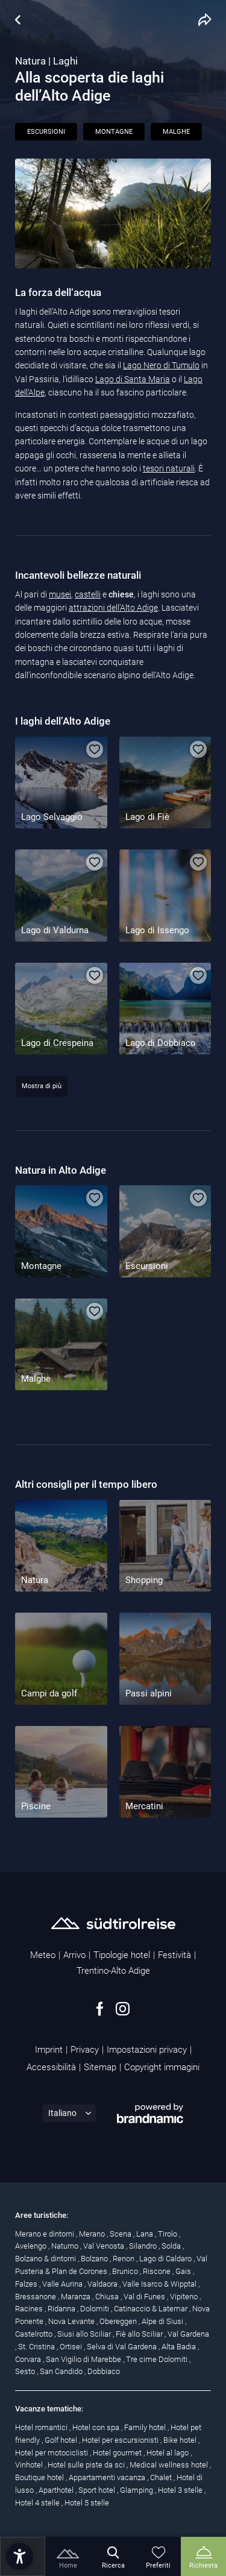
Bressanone (36, 2296)
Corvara (29, 2359)
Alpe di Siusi (163, 2321)
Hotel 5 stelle (86, 2502)
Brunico (126, 2271)
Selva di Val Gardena (123, 2346)
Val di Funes (145, 2296)
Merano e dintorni (45, 2233)
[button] (19, 2556)
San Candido (62, 2371)
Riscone (157, 2271)
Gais (184, 2271)
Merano (93, 2233)
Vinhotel (30, 2464)
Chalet (162, 2477)
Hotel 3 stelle (181, 2490)
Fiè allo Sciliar (140, 2333)
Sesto (26, 2371)
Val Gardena (188, 2333)
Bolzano (95, 2258)
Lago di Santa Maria (132, 379)
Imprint (49, 2049)
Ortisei (72, 2346)
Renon (124, 2258)
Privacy (85, 2049)
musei (60, 594)
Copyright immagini (161, 2067)
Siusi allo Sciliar (85, 2333)
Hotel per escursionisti (121, 2440)
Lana (145, 2233)
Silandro (144, 2245)
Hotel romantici (42, 2427)
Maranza (76, 2296)
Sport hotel (97, 2490)
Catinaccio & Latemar (151, 2308)
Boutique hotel (40, 2477)
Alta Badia (180, 2346)
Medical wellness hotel (170, 2464)
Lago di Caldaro (166, 2258)
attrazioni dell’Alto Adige (113, 608)
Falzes (27, 2283)
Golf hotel (62, 2440)
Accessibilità (51, 2067)
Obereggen (119, 2321)
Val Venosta (104, 2245)
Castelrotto (34, 2333)
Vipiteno (184, 2296)
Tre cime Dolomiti (157, 2359)
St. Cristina (37, 2346)
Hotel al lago (168, 2452)
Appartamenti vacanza (108, 2477)
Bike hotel (180, 2440)
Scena (121, 2233)
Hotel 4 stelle (38, 2502)
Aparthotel (57, 2490)
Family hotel (146, 2427)
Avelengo (31, 2245)
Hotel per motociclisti (52, 2452)
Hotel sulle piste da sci (87, 2464)
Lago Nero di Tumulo (161, 365)
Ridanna (62, 2308)
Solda (172, 2245)
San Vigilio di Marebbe (84, 2359)
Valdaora (103, 2283)
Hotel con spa (96, 2427)
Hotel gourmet (118, 2452)
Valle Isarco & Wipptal (160, 2283)
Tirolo (168, 2233)
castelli (88, 594)
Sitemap (100, 2067)
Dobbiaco (103, 2371)
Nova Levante (72, 2321)
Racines (30, 2308)
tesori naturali (169, 468)
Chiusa (108, 2296)
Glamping (137, 2490)
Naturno (65, 2245)
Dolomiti (95, 2308)
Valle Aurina (63, 2283)
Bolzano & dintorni (46, 2258)
